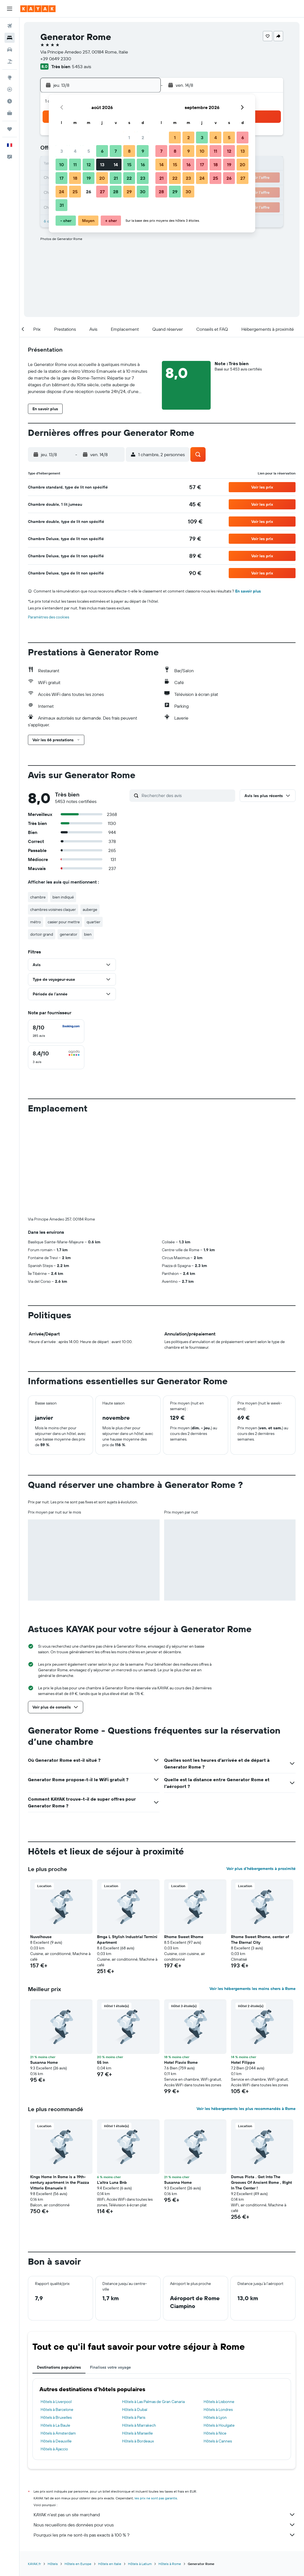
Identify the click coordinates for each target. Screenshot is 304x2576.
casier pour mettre (64, 921)
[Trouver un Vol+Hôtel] (9, 61)
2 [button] (143, 137)
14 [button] (116, 164)
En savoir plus (248, 591)
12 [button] (89, 164)
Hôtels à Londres (218, 2315)
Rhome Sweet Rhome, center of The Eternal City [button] (260, 1846)
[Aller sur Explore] (9, 77)
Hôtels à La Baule (55, 2331)
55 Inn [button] (102, 1968)
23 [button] (142, 178)
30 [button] (143, 191)
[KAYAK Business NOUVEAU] (9, 113)
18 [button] (75, 178)
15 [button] (129, 164)
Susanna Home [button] (44, 1968)
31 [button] (62, 205)
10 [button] (61, 164)
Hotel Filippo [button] (243, 1968)
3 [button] (61, 151)
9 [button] (143, 151)
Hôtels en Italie (109, 2470)
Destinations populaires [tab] (59, 2273)
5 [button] (88, 151)
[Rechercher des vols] (9, 26)
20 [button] (102, 178)
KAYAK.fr (34, 2470)
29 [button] (129, 191)
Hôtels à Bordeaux (138, 2347)
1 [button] (129, 137)
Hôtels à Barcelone (57, 2315)
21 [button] (116, 178)
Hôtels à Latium (140, 2470)
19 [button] (89, 178)
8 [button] (129, 151)
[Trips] (9, 129)
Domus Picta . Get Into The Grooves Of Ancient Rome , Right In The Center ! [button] (261, 2089)
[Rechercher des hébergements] (9, 37)
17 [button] (61, 178)
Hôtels (53, 2470)
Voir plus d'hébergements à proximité (261, 1775)
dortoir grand (41, 934)
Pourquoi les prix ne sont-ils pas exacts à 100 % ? (165, 2441)
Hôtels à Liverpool (56, 2308)
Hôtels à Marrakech (139, 2331)
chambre (38, 897)
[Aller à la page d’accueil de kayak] (38, 8)
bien (88, 934)
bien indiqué (63, 897)
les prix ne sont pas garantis (156, 2404)
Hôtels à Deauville (56, 2347)
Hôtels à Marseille (137, 2339)
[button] (9, 9)
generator (68, 934)
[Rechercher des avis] (187, 795)
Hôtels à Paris (133, 2323)
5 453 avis (81, 66)
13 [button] (102, 164)
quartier (93, 921)
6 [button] (102, 151)
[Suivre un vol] (9, 89)
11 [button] (75, 164)
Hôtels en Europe (78, 2470)
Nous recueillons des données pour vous (165, 2431)
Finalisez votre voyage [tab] (110, 2273)
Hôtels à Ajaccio (54, 2355)
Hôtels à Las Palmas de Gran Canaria (153, 2308)
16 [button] (143, 164)
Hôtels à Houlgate (219, 2331)
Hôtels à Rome (169, 2470)
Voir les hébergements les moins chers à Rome (253, 1895)
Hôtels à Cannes (218, 2347)
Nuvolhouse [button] (41, 1843)
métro (35, 921)
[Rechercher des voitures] (9, 49)
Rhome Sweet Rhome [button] (183, 1843)
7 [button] (115, 151)
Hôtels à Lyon (215, 2323)
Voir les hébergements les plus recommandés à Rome (246, 2015)
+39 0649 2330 (55, 58)
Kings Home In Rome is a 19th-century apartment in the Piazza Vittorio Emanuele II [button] (59, 2089)
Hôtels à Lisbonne (219, 2308)
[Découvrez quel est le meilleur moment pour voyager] (9, 101)
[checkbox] (56, 1031)
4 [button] (75, 151)
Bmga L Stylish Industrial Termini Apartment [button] (127, 1846)
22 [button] (129, 178)
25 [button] (75, 191)
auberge (90, 909)
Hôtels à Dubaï (134, 2315)
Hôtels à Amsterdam (58, 2339)
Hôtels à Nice (215, 2339)
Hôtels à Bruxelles (56, 2323)
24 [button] (61, 191)
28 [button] (115, 191)
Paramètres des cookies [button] (48, 617)
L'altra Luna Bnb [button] (112, 2088)
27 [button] (102, 191)
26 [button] (88, 191)
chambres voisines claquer (53, 909)
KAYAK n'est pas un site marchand (165, 2421)
